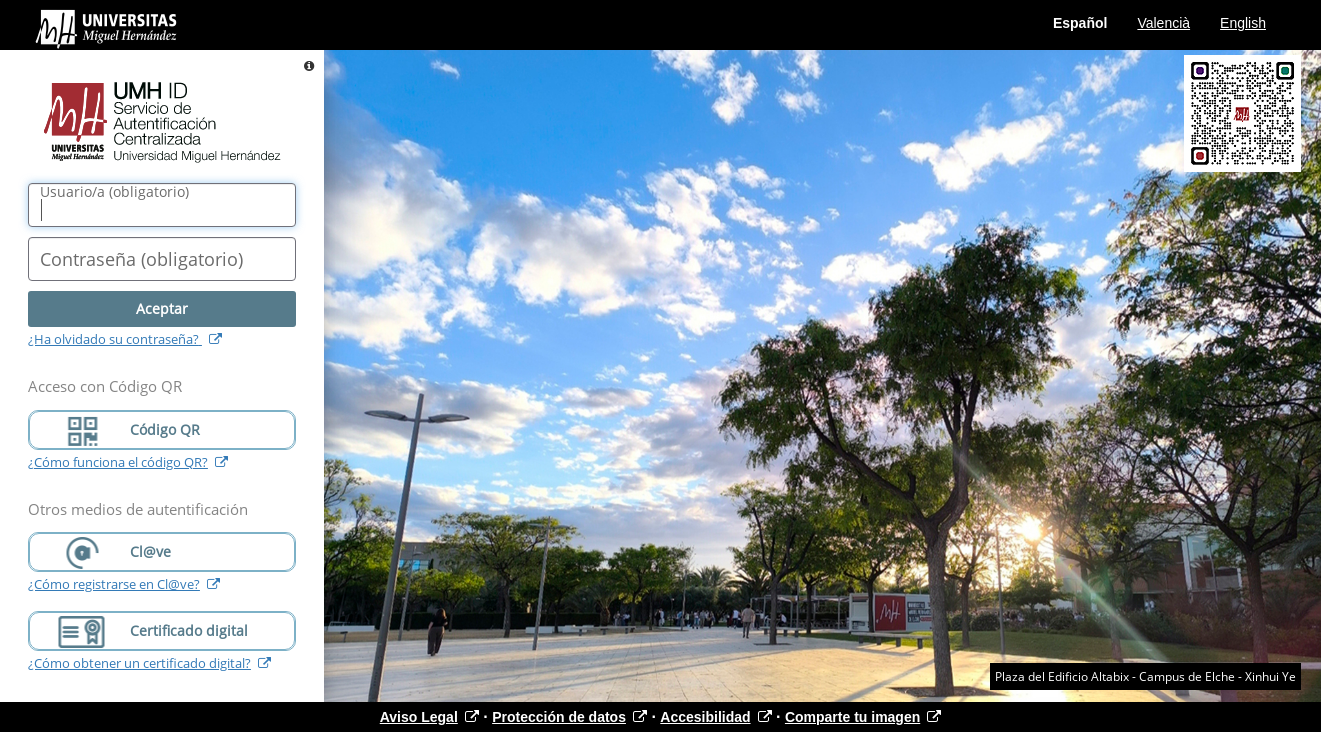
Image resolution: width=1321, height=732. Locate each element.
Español (1080, 23)
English (1243, 23)
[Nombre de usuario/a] (162, 205)
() (114, 192)
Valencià (1163, 23)
